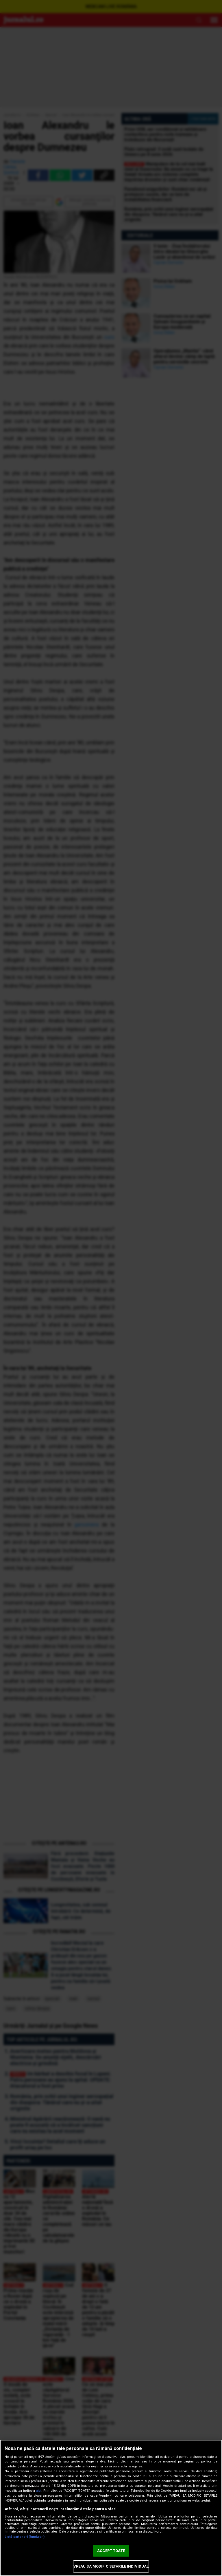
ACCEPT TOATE (111, 2550)
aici (38, 2491)
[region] (111, 2508)
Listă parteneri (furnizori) (25, 2537)
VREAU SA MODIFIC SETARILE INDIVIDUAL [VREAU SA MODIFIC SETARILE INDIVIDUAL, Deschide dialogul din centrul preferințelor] (111, 2566)
